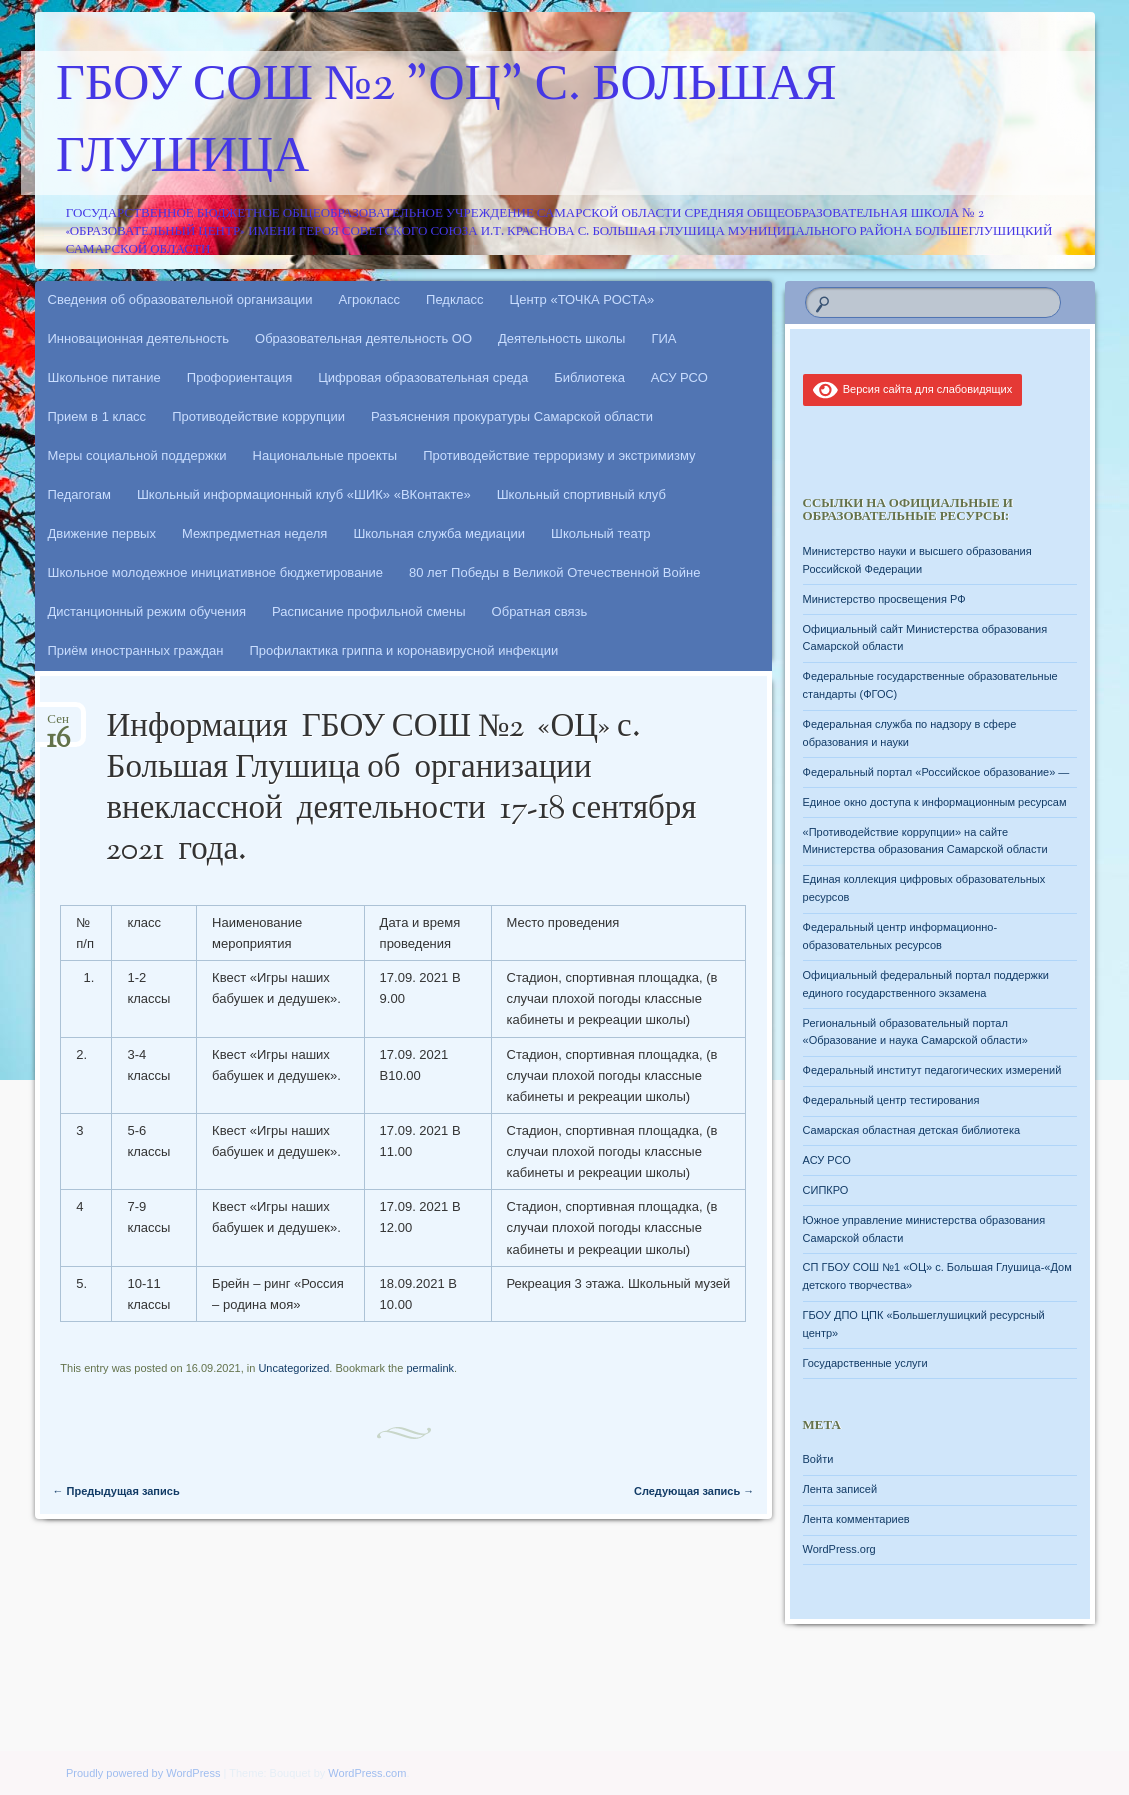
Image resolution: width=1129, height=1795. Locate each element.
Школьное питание (104, 377)
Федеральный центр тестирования (891, 1100)
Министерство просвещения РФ (884, 599)
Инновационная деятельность (139, 338)
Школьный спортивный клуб (581, 494)
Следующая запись (694, 1491)
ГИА (663, 338)
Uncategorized (293, 1368)
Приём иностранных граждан (136, 650)
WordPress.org (839, 1549)
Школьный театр (601, 533)
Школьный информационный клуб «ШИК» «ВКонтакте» (304, 494)
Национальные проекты (325, 455)
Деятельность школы (561, 338)
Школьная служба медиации (439, 533)
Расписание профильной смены (369, 611)
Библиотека (589, 377)
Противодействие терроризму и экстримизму (559, 455)
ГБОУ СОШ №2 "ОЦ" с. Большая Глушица (446, 123)
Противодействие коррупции (258, 416)
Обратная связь (540, 611)
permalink (430, 1368)
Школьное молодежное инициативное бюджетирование (216, 572)
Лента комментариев (856, 1519)
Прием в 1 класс (97, 416)
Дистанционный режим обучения (147, 611)
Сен (58, 725)
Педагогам (79, 494)
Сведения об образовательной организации (180, 299)
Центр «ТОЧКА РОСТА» (582, 299)
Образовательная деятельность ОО (363, 338)
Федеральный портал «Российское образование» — (936, 772)
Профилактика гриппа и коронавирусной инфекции (403, 650)
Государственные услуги (865, 1363)
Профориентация (239, 377)
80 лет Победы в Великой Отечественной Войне (554, 572)
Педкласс (455, 299)
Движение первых (102, 533)
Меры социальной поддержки (137, 455)
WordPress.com (367, 1773)
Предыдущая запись (116, 1491)
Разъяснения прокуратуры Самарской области (512, 416)
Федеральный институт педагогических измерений (932, 1070)
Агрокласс (370, 299)
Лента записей (840, 1489)
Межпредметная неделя (254, 533)
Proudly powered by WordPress (143, 1773)
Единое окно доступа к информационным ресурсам (935, 802)
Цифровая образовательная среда (423, 377)
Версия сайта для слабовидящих (913, 389)
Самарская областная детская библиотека (912, 1130)
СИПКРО (826, 1190)
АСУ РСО (679, 377)
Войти (818, 1459)
